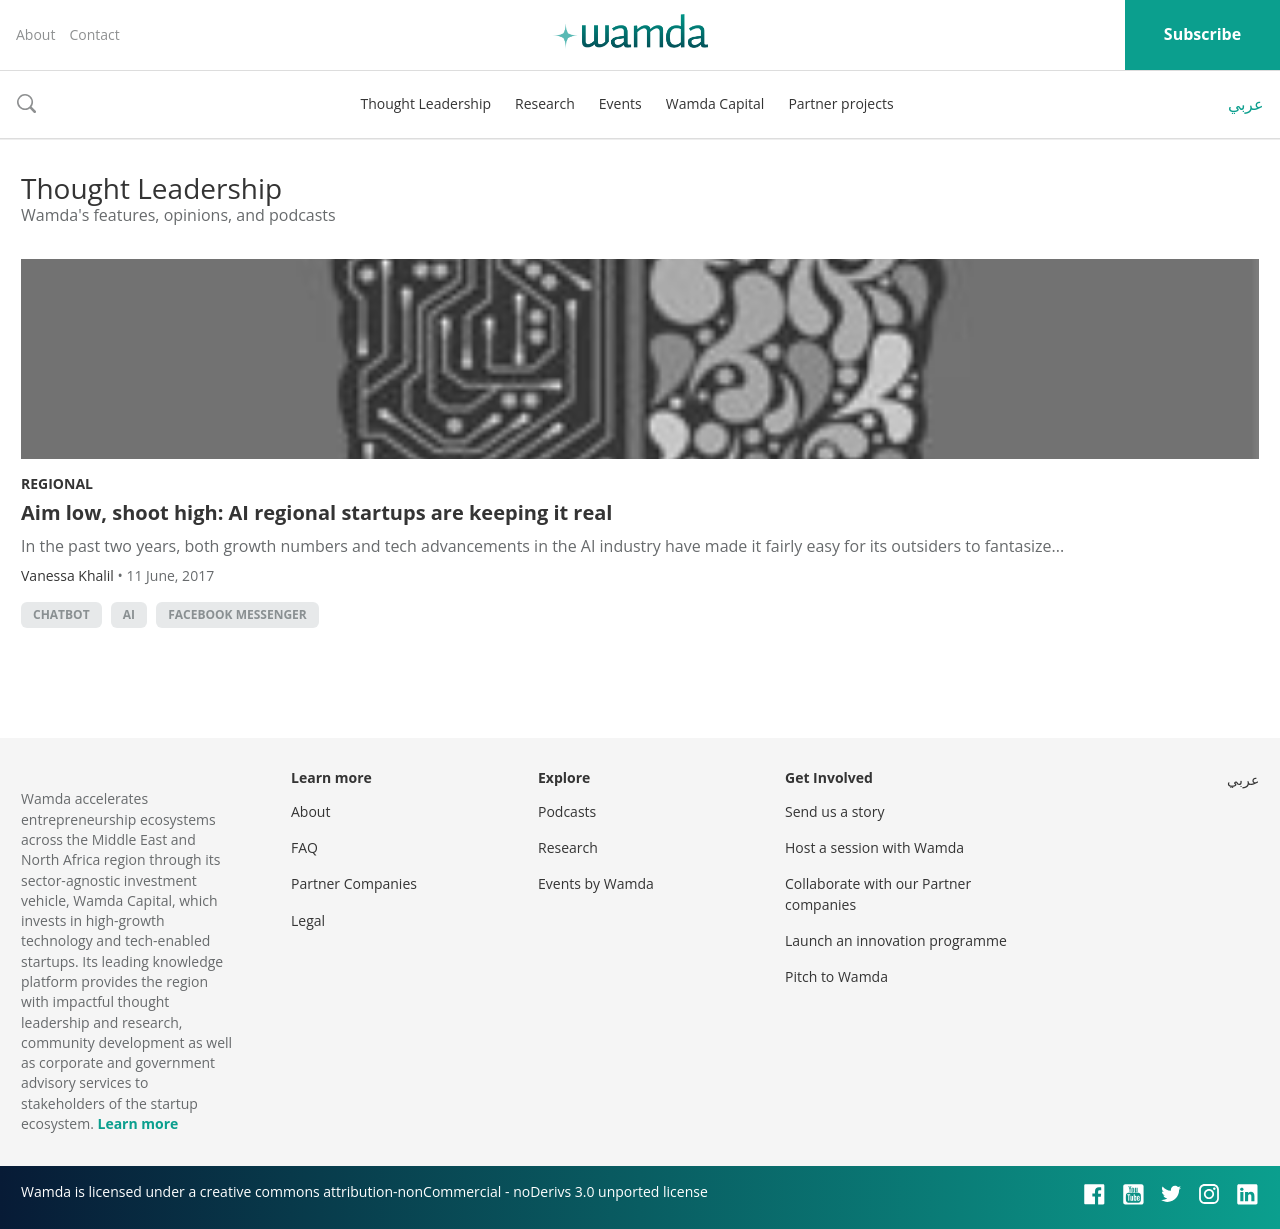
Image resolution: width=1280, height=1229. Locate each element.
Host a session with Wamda (874, 847)
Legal (308, 920)
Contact (94, 34)
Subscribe (1202, 34)
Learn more (137, 1123)
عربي (1246, 104)
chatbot (61, 614)
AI (129, 614)
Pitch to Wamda (836, 976)
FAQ (304, 847)
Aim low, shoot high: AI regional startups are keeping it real (316, 512)
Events (620, 103)
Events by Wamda (596, 883)
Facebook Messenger (237, 614)
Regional (57, 483)
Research (545, 103)
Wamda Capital (715, 103)
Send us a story (834, 811)
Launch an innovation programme (896, 940)
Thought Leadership (425, 103)
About (35, 34)
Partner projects (840, 103)
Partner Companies (354, 883)
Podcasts (567, 811)
